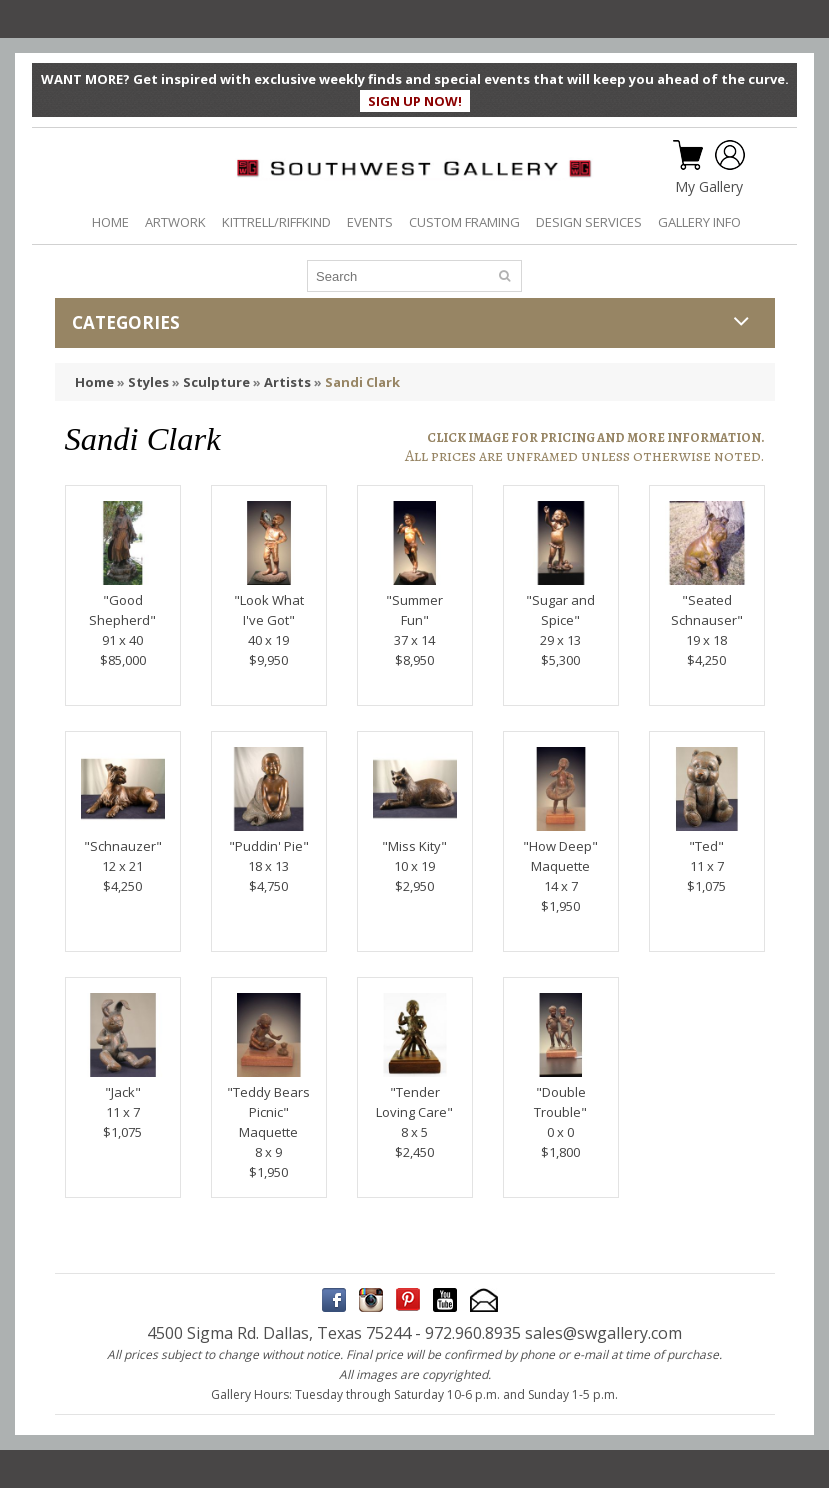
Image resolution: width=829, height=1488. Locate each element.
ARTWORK (175, 222)
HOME (110, 222)
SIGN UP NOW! (415, 101)
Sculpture (216, 382)
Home (94, 382)
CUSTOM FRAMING (464, 222)
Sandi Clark (362, 382)
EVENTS (370, 222)
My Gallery (709, 187)
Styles (148, 382)
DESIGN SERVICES (589, 222)
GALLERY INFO (699, 222)
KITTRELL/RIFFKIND (276, 222)
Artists (287, 382)
